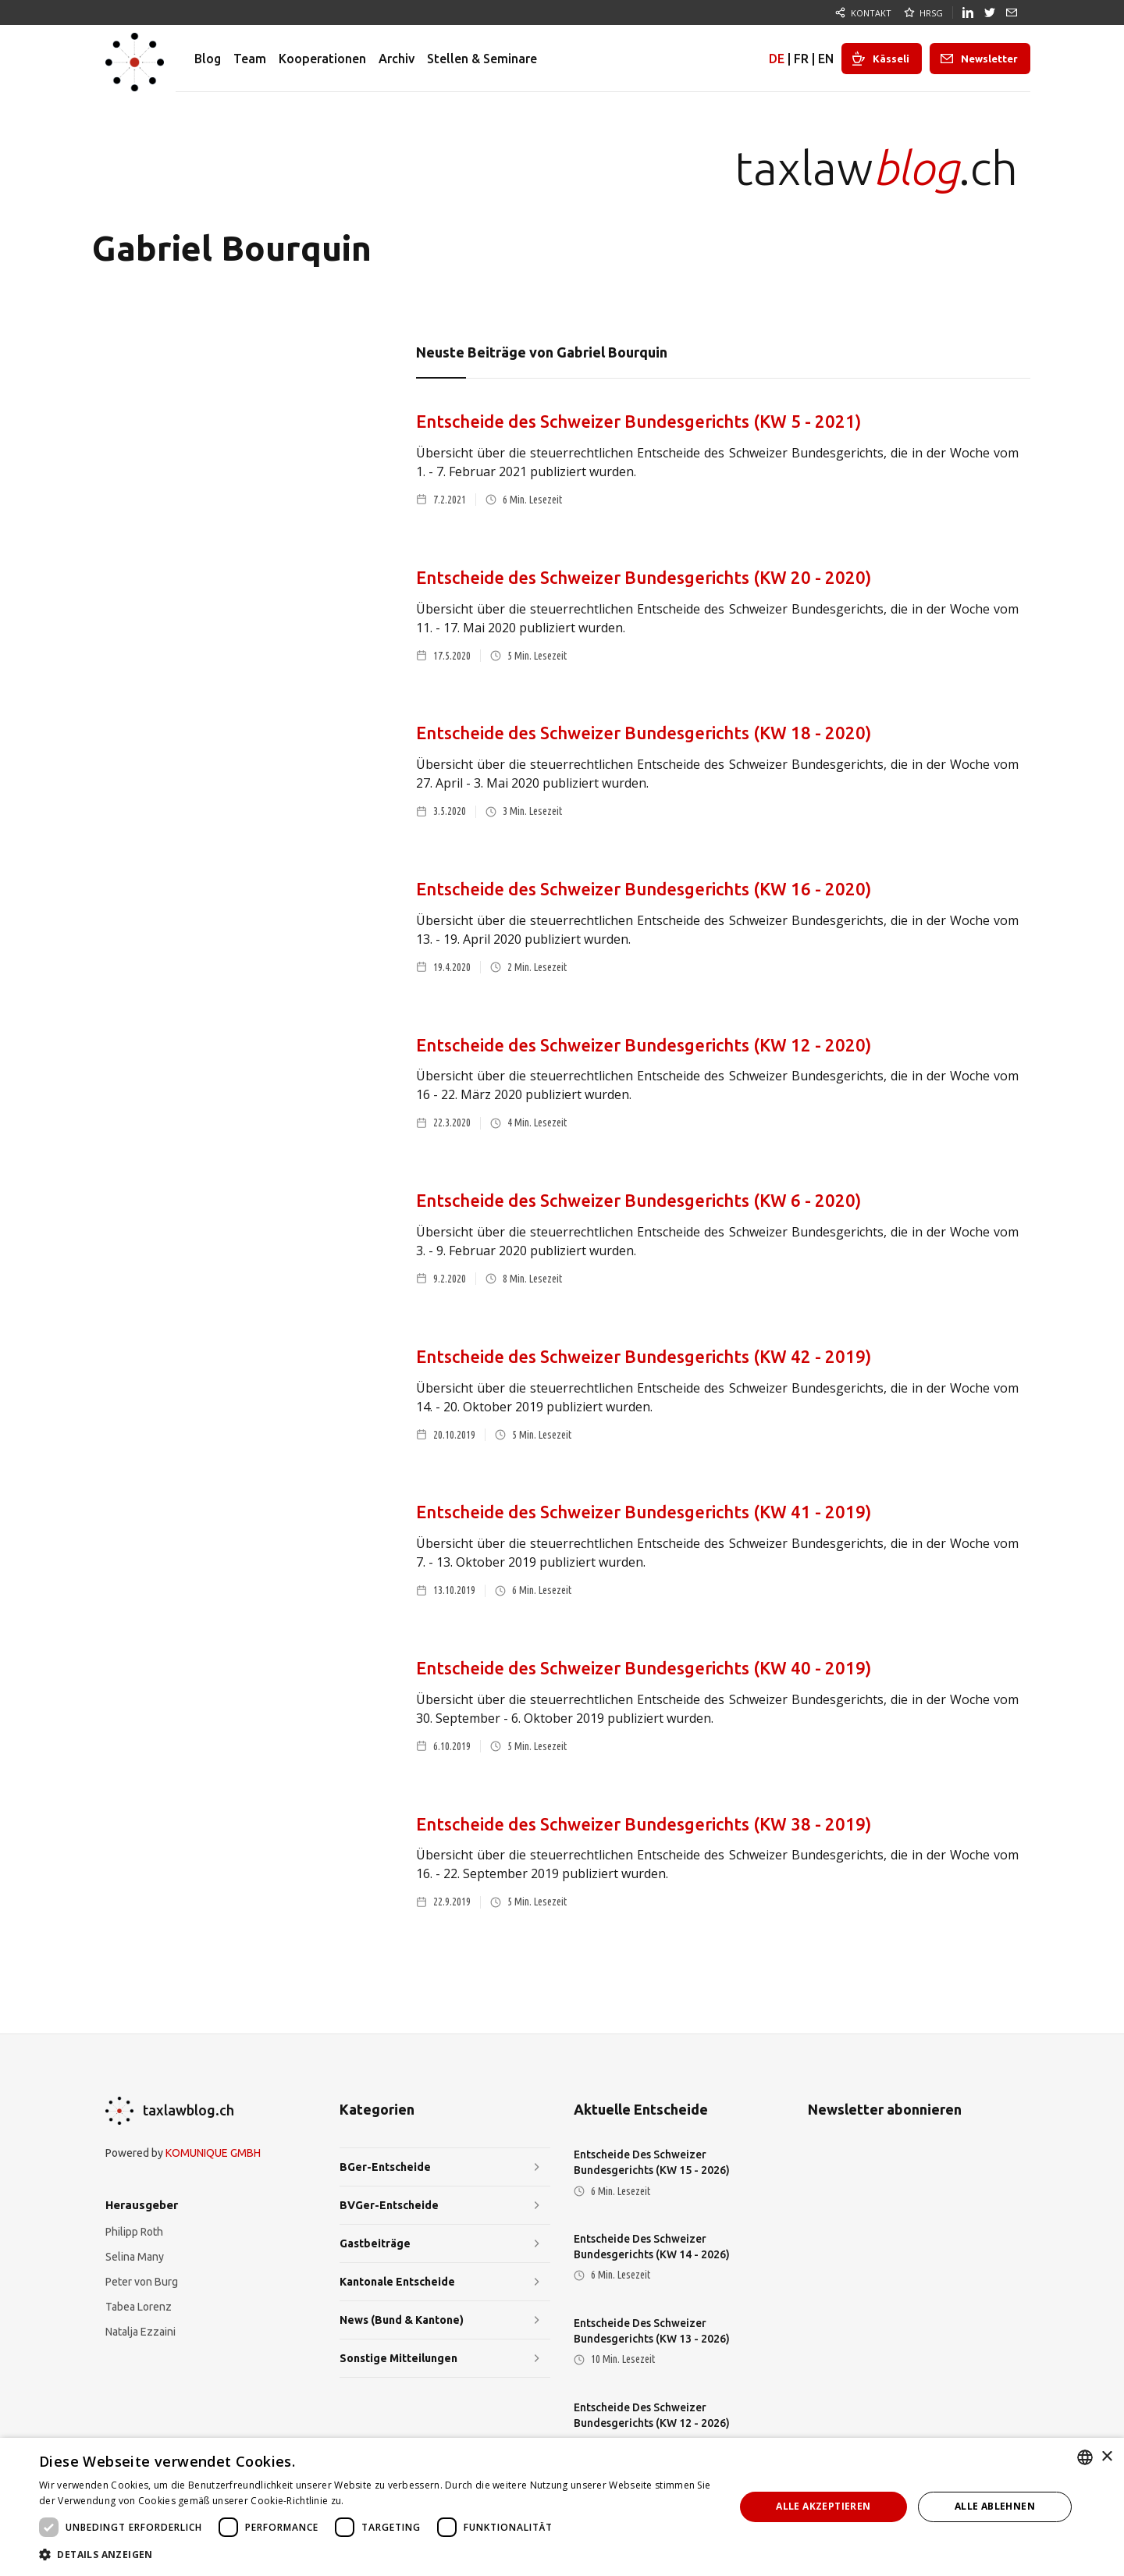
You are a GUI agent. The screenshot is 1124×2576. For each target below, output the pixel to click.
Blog (207, 59)
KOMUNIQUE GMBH (213, 2153)
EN (826, 59)
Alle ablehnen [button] (995, 2506)
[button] (376, 2555)
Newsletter (989, 58)
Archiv (396, 59)
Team (249, 59)
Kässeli (891, 58)
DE (776, 59)
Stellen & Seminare (482, 59)
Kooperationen (322, 59)
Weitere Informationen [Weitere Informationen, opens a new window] (399, 2500)
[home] (135, 58)
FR (801, 59)
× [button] (1106, 2457)
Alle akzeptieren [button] (823, 2506)
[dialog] (562, 2507)
